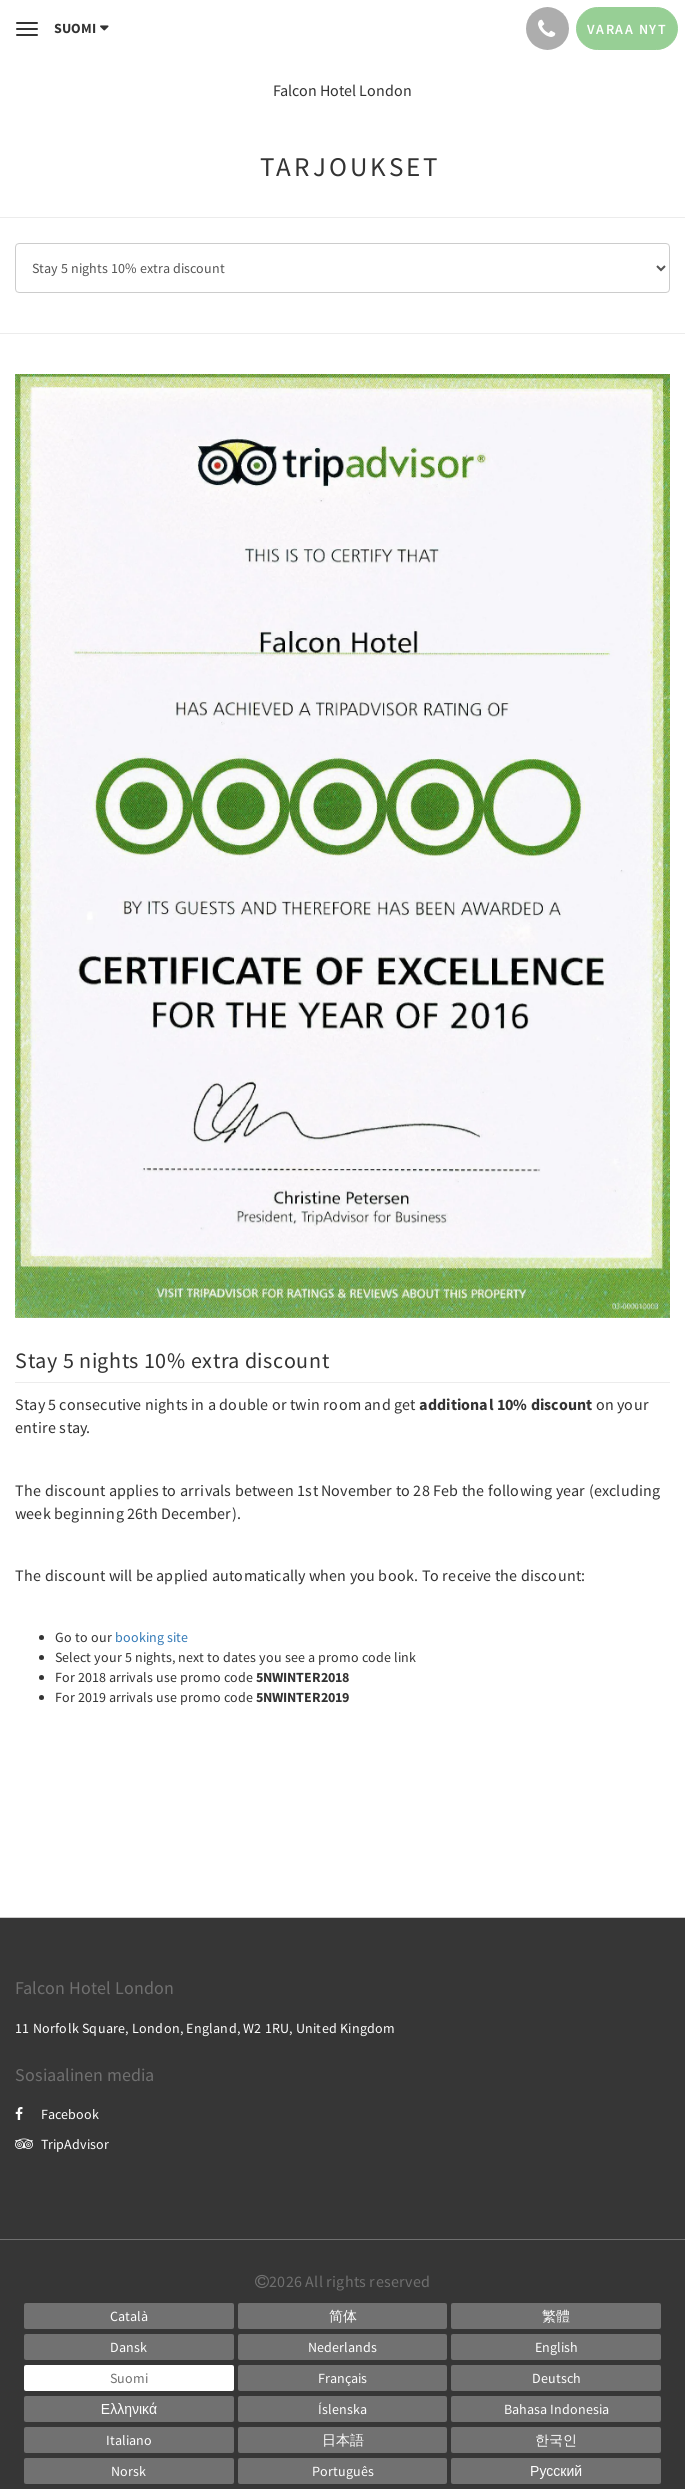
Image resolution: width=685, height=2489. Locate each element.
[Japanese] (343, 2440)
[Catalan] (129, 2316)
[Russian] (556, 2471)
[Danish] (129, 2347)
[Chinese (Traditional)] (556, 2316)
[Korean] (556, 2440)
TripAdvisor (62, 2144)
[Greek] (129, 2409)
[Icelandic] (343, 2409)
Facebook (57, 2114)
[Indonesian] (556, 2409)
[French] (343, 2378)
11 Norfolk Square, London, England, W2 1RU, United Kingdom (205, 2028)
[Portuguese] (343, 2471)
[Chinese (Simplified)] (343, 2316)
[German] (556, 2378)
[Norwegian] (129, 2471)
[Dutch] (343, 2347)
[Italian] (129, 2440)
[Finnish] (129, 2378)
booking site (151, 1637)
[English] (556, 2347)
